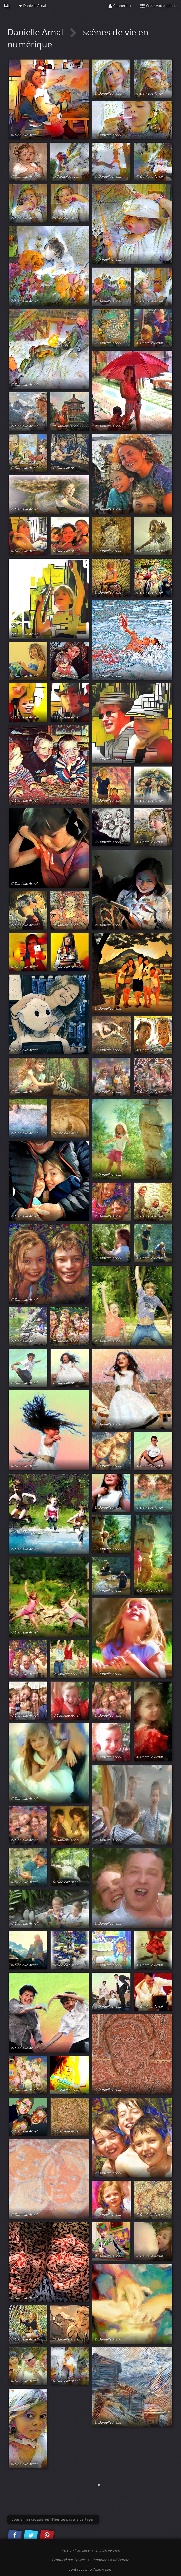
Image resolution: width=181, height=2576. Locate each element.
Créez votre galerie (158, 5)
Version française (75, 2550)
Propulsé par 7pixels (68, 2559)
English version (107, 2550)
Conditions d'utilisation (110, 2559)
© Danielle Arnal (24, 134)
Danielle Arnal (32, 5)
